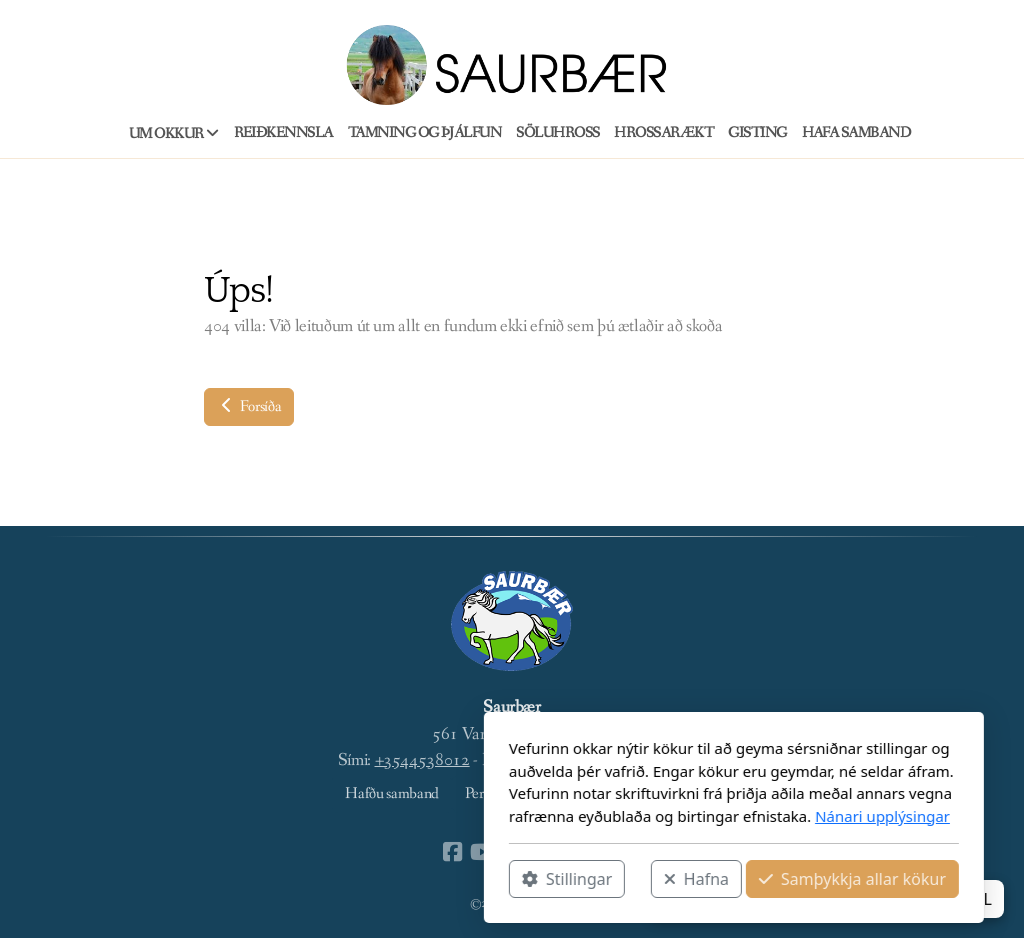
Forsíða (249, 406)
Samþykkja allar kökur (630, 879)
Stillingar (345, 879)
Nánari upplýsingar (660, 816)
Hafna (474, 879)
